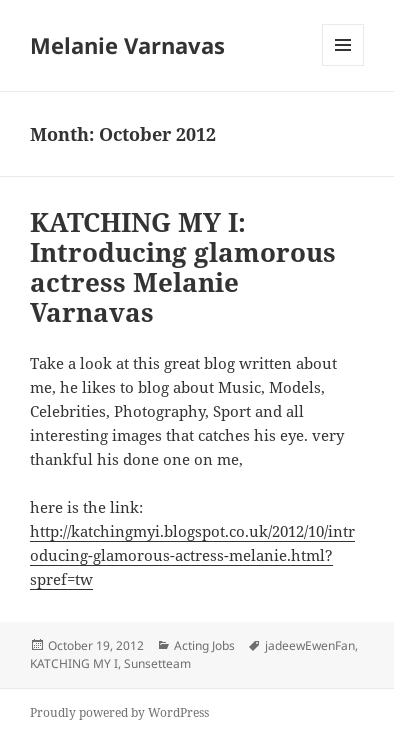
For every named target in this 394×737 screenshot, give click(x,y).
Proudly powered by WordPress (119, 712)
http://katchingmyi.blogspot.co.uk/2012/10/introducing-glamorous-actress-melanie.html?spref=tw (192, 555)
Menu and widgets (343, 65)
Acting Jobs (204, 645)
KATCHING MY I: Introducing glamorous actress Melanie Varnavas (183, 267)
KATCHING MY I (74, 663)
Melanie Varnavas (127, 45)
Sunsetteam (157, 663)
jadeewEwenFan (310, 645)
